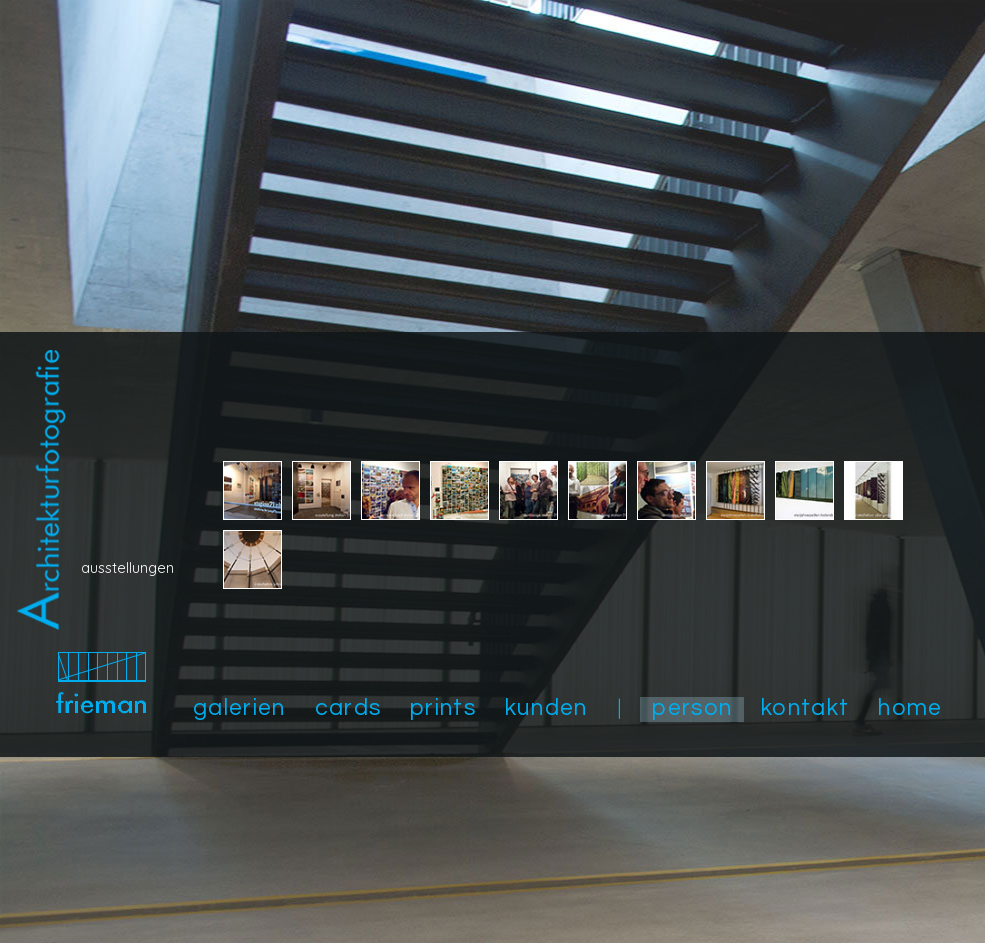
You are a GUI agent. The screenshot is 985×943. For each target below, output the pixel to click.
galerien (239, 708)
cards (348, 708)
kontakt (805, 708)
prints (443, 708)
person (692, 708)
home (910, 708)
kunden (546, 708)
